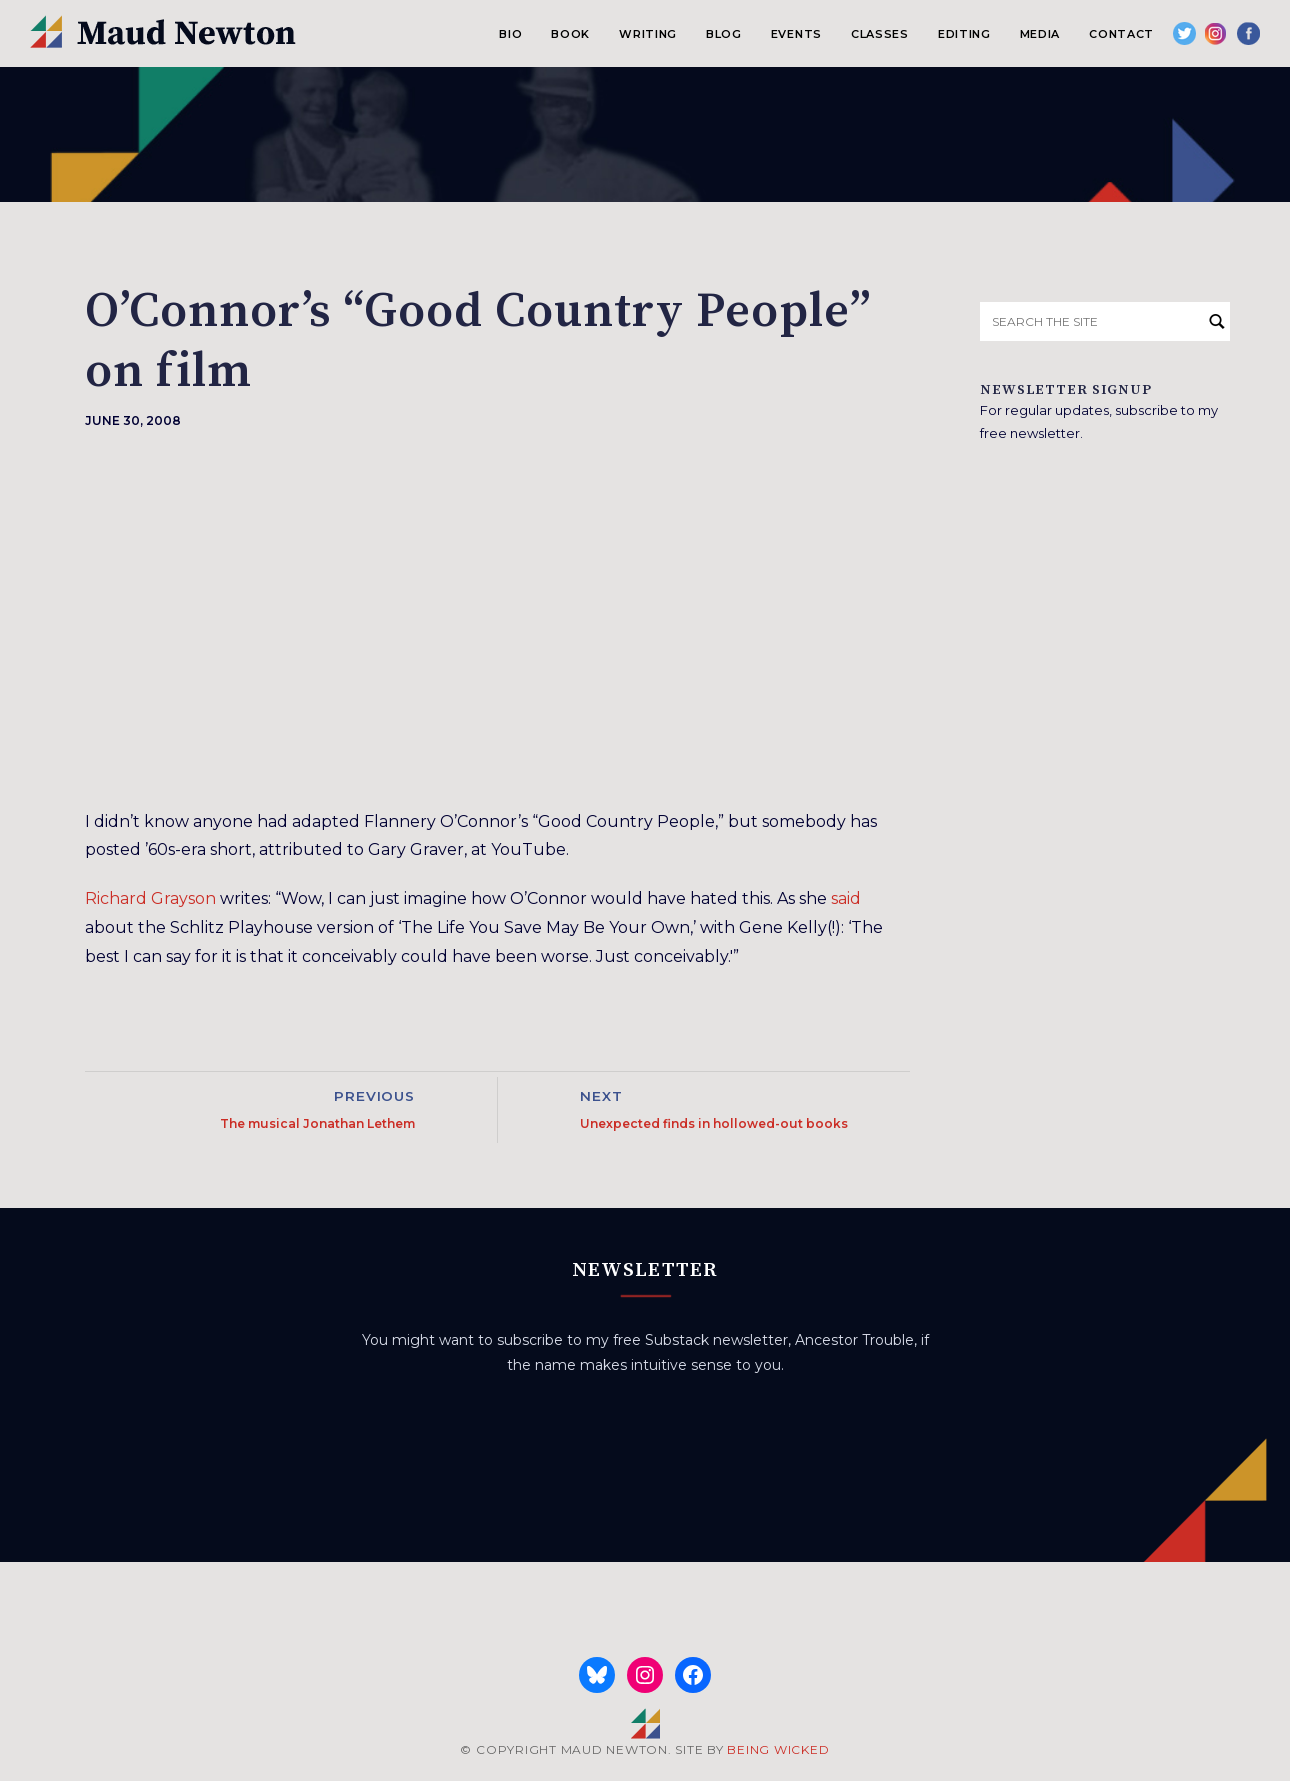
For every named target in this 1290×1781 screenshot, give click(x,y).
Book (570, 34)
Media (1040, 34)
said (846, 898)
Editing (964, 34)
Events (796, 34)
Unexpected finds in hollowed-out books (714, 1123)
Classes (880, 34)
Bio (510, 34)
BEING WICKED (778, 1749)
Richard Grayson (150, 898)
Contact (1121, 34)
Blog (724, 34)
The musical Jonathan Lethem (317, 1123)
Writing (648, 34)
